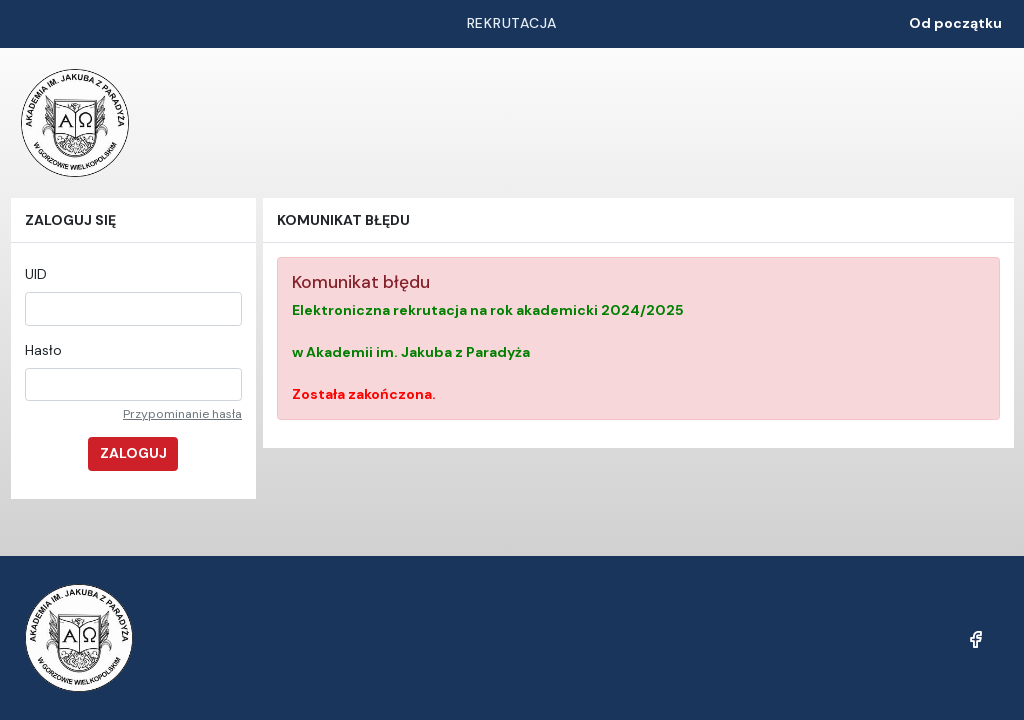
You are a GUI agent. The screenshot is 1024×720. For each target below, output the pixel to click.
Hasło (43, 350)
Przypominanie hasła (182, 414)
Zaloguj (133, 453)
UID (36, 274)
